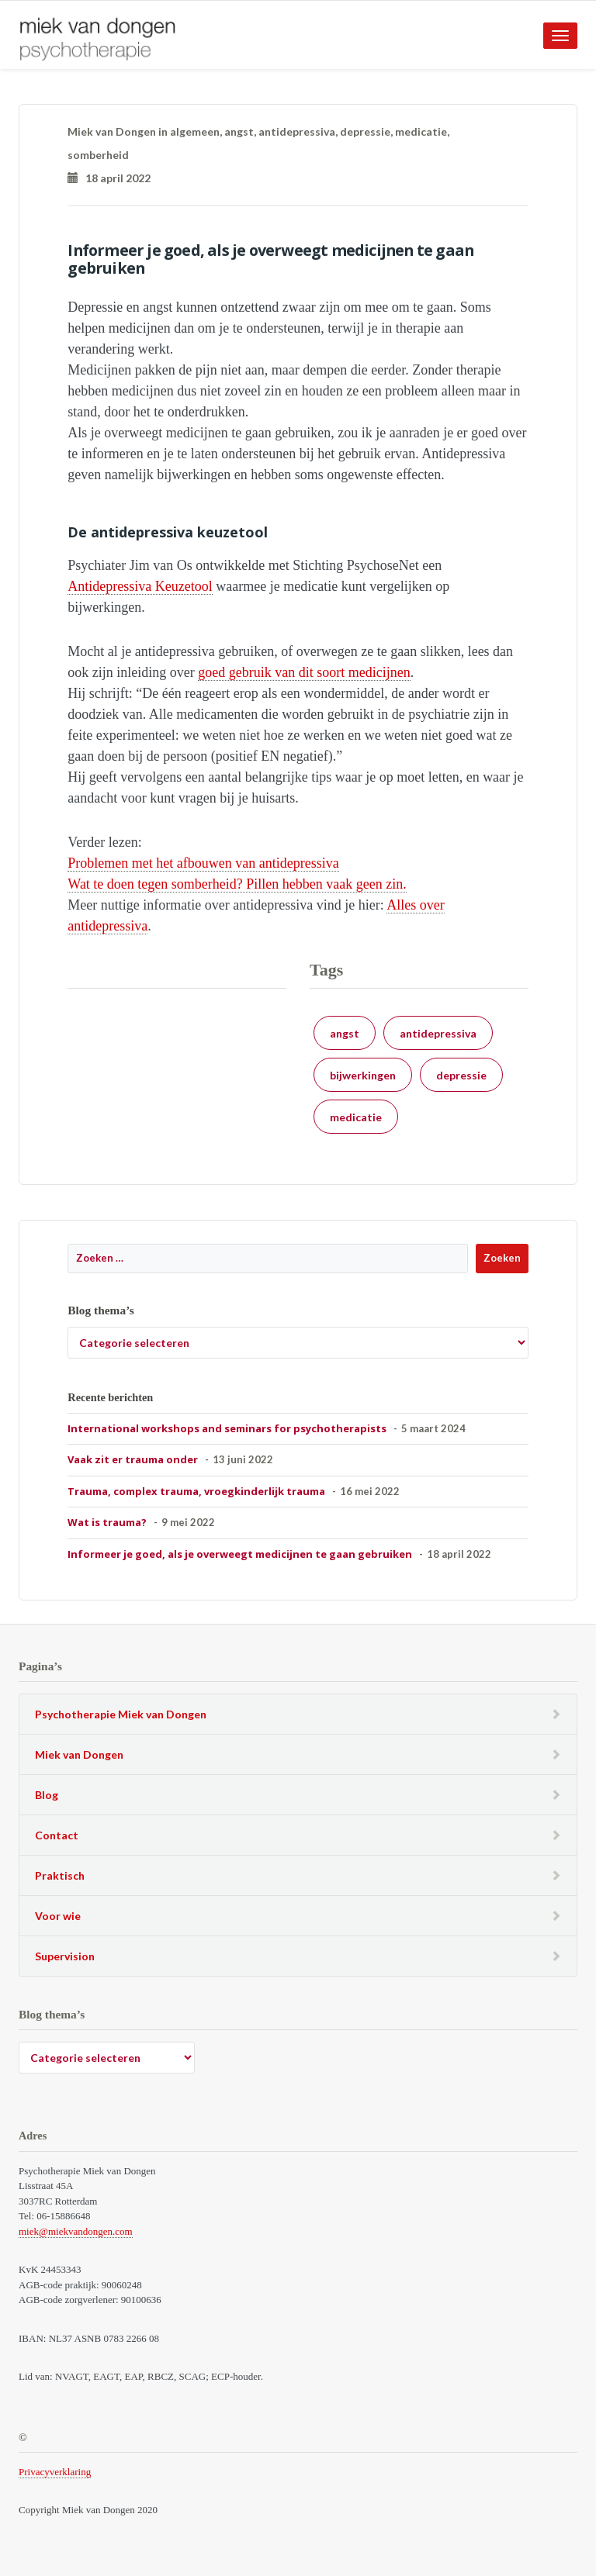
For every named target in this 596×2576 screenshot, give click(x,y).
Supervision (65, 1956)
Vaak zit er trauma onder (133, 1459)
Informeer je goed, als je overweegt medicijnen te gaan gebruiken (240, 1554)
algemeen (195, 131)
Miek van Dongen (79, 1754)
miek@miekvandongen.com (76, 2231)
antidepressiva (296, 131)
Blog (46, 1794)
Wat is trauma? (107, 1522)
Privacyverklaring (55, 2472)
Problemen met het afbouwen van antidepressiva (203, 863)
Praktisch (60, 1875)
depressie (365, 131)
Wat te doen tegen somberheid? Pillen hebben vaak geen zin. (237, 884)
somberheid (98, 154)
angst (239, 131)
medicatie (421, 131)
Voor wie (58, 1915)
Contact (56, 1835)
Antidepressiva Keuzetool (140, 586)
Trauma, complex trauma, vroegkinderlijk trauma (196, 1491)
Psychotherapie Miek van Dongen (120, 1714)
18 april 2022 (109, 178)
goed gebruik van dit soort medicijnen (304, 672)
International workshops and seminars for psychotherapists (227, 1428)
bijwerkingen (363, 1075)
